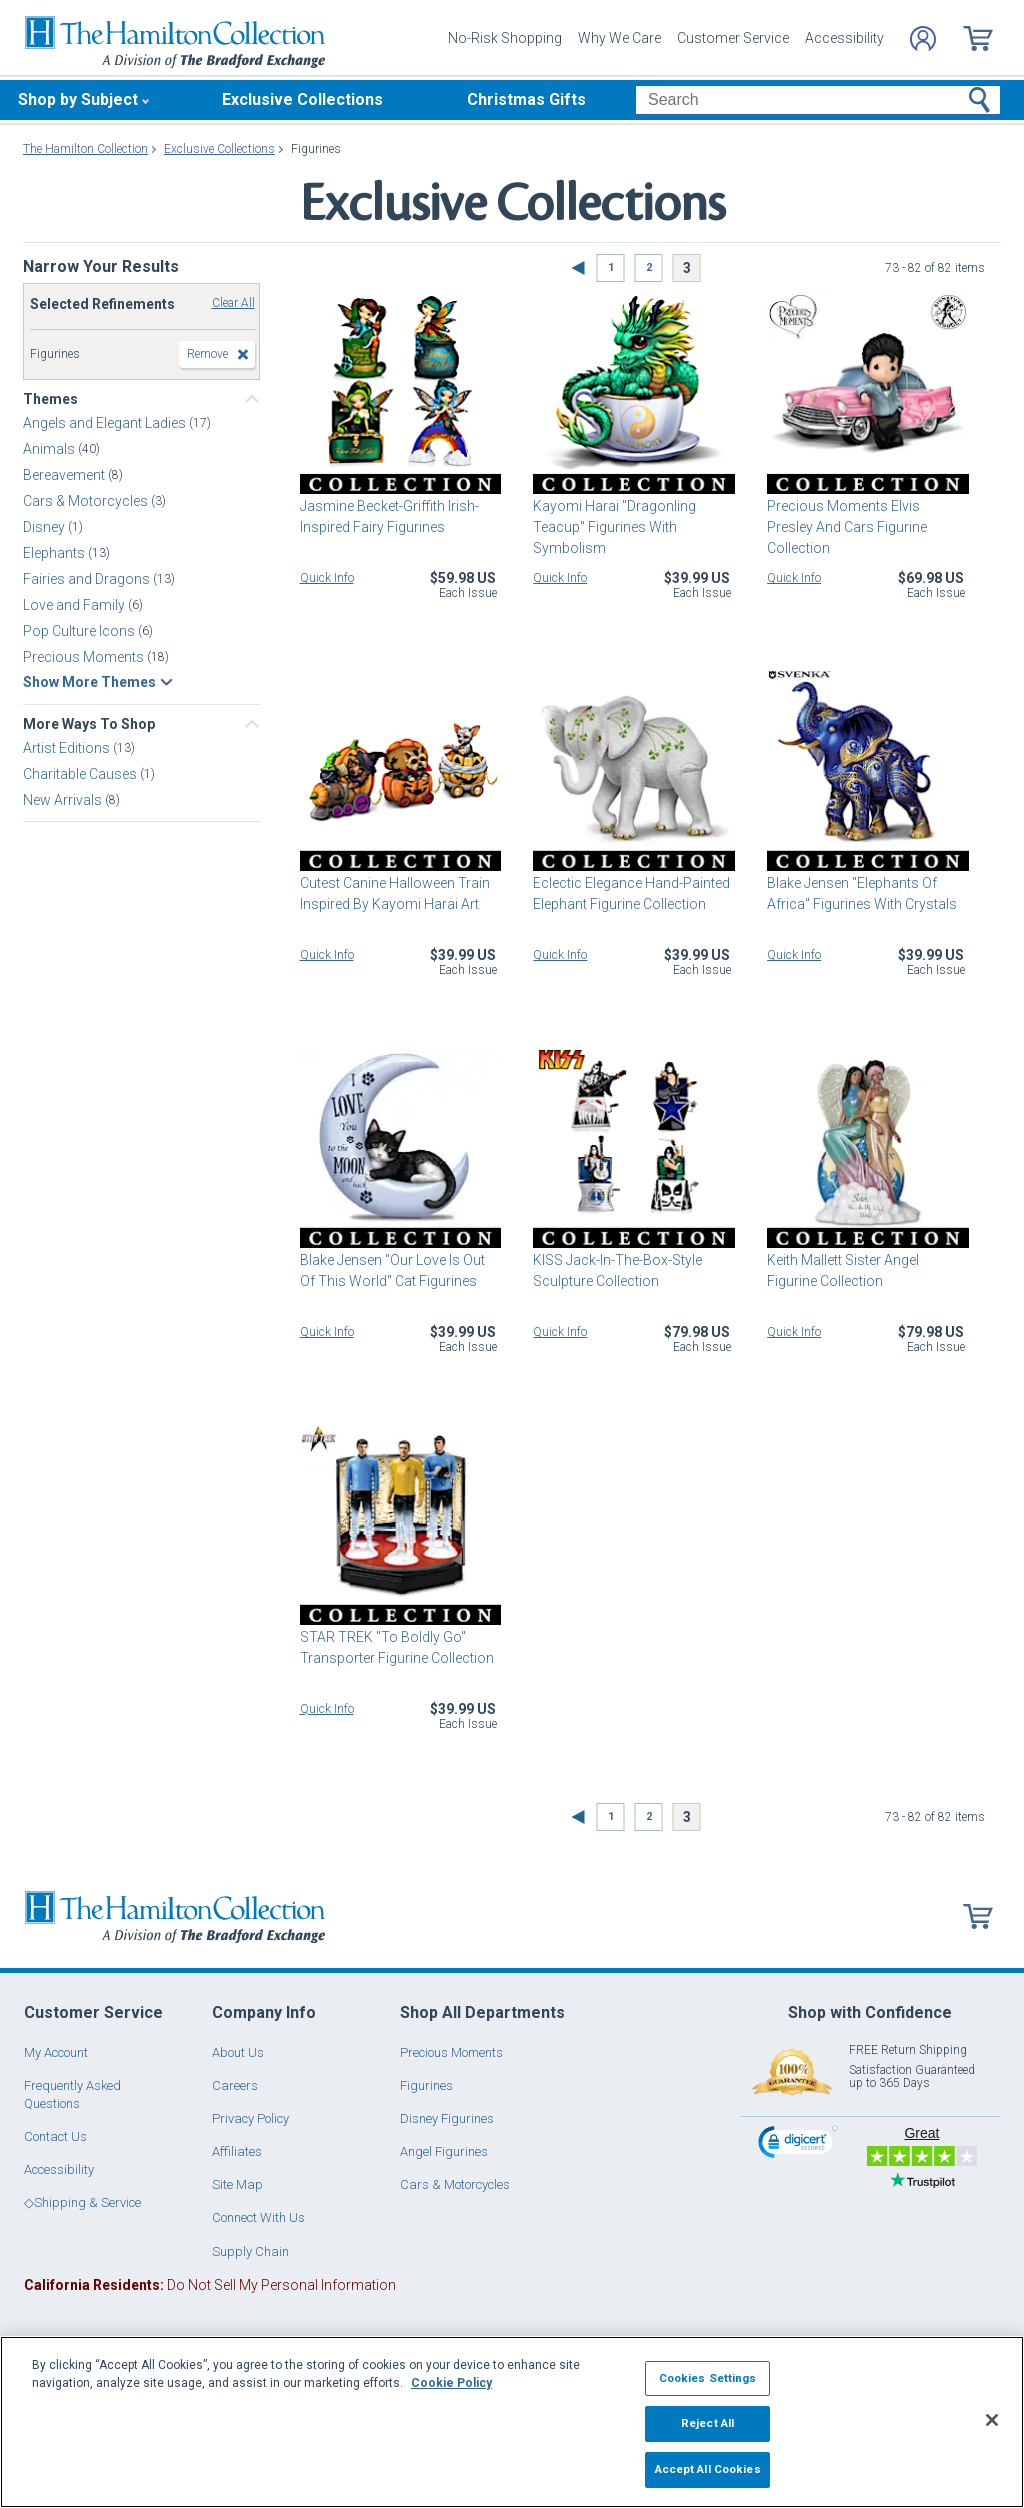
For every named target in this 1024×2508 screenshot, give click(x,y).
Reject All (707, 2423)
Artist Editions (68, 748)
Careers (235, 2085)
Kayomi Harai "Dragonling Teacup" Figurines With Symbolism (614, 527)
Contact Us (55, 2136)
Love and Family (75, 605)
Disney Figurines (447, 2118)
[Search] (817, 100)
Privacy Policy (250, 2118)
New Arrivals (64, 800)
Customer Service (733, 38)
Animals (50, 449)
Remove (207, 354)
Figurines (426, 2085)
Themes (50, 399)
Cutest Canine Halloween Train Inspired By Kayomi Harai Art (395, 893)
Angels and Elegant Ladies (106, 423)
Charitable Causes (81, 774)
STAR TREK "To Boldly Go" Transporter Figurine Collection (397, 1647)
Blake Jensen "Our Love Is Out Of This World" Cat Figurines (392, 1270)
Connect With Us (258, 2217)
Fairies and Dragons (88, 579)
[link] (798, 2144)
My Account (56, 2052)
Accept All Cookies (708, 2469)
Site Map (237, 2184)
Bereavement (65, 475)
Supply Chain (250, 2251)
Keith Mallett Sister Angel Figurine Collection (843, 1270)
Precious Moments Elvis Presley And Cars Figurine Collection (847, 527)
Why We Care (619, 38)
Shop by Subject (78, 99)
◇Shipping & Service (82, 2202)
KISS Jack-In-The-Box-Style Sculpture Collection (617, 1270)
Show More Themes (89, 682)
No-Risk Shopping (505, 38)
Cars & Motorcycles (87, 501)
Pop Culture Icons (80, 631)
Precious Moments (85, 657)
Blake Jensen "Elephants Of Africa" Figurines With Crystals (862, 893)
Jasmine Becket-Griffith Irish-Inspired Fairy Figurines (389, 516)
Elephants (55, 553)
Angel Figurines (444, 2151)
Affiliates (237, 2151)
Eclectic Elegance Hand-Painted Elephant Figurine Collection (631, 893)
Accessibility (844, 38)
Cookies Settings (708, 2378)
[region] (512, 2422)
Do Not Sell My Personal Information (210, 2285)
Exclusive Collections (302, 99)
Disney (45, 527)
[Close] (992, 2420)
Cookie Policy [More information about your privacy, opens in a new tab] (451, 2383)
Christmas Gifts (526, 99)
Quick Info (327, 578)
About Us (238, 2052)
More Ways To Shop (89, 724)
